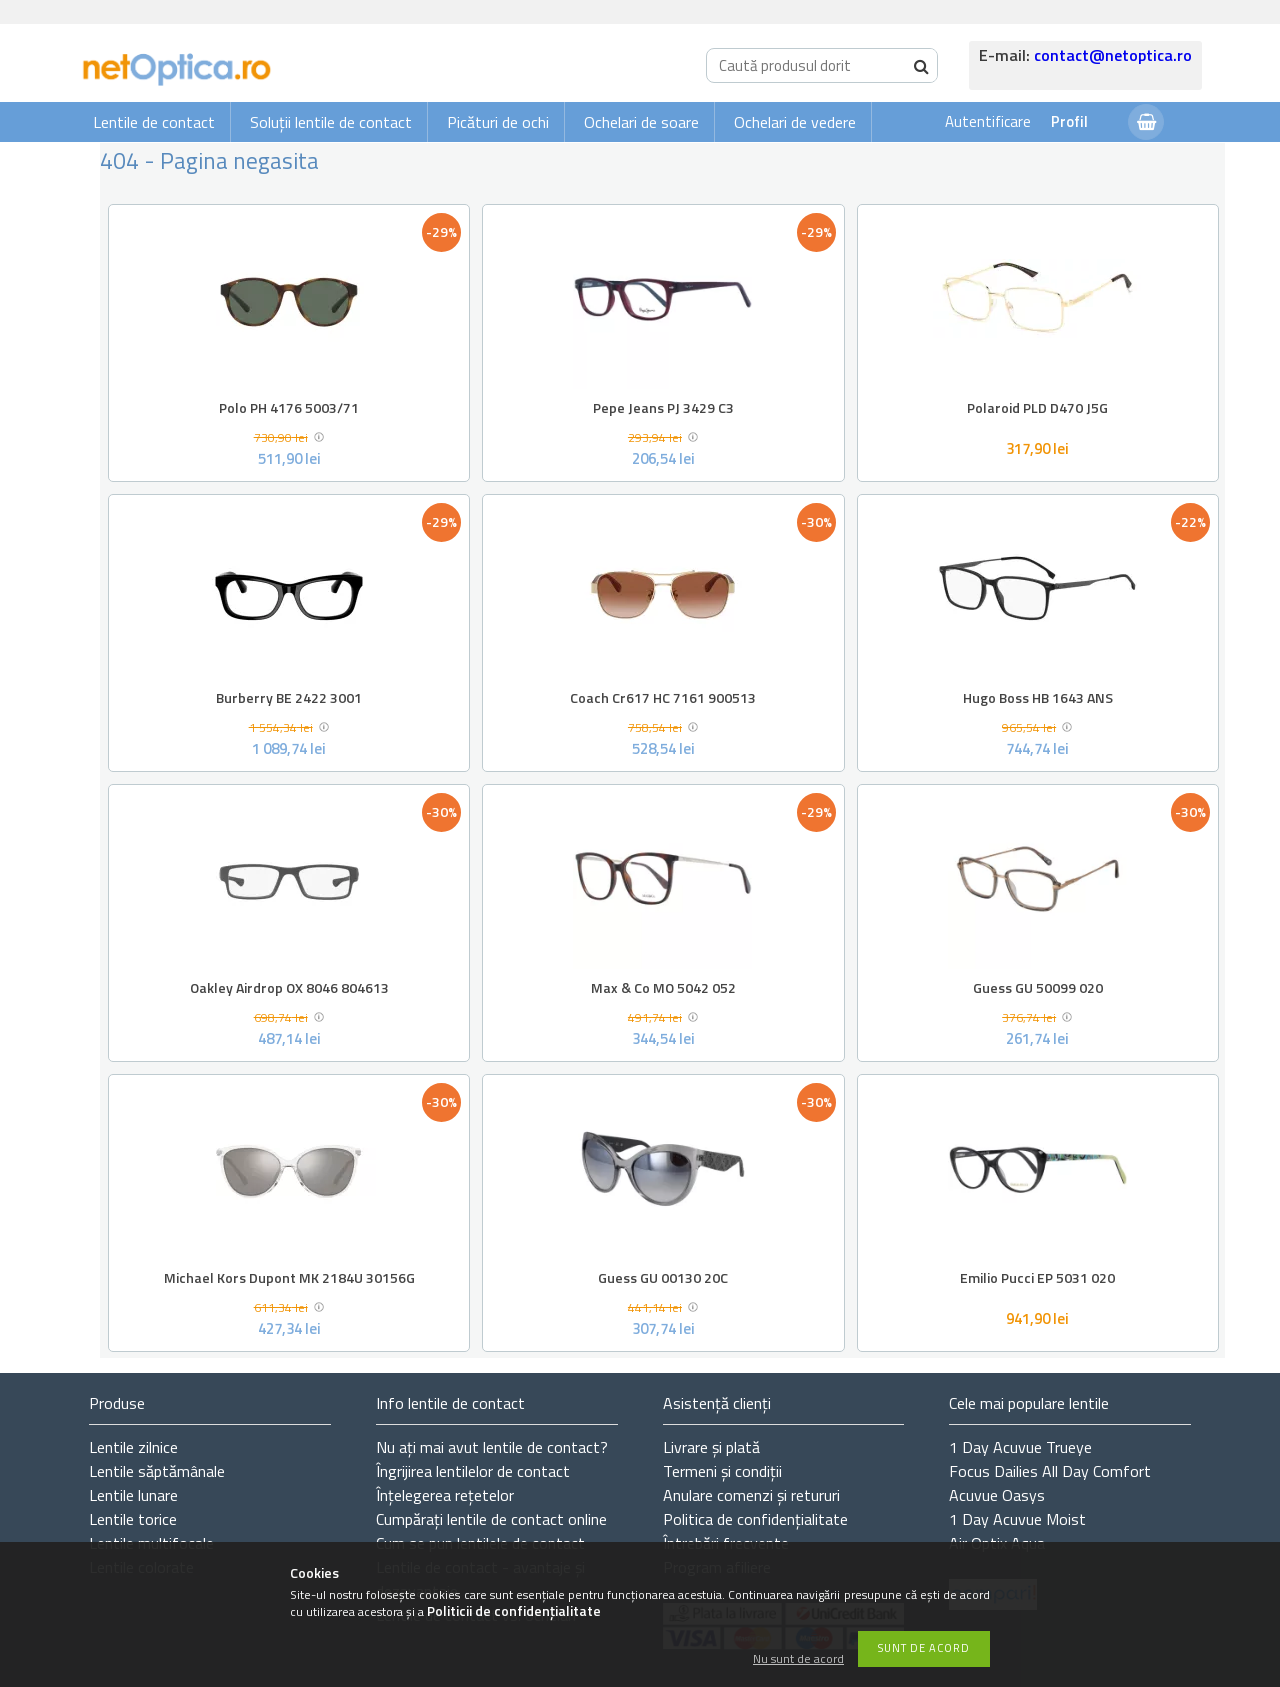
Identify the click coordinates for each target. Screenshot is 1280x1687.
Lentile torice (133, 1519)
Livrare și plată (711, 1447)
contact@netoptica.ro (1113, 55)
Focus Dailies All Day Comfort (1050, 1471)
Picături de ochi (498, 122)
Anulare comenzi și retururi (751, 1495)
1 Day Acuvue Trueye (1020, 1447)
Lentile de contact (154, 122)
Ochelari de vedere (795, 122)
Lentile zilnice (133, 1447)
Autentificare (988, 121)
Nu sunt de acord (798, 1659)
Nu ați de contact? (492, 1447)
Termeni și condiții (722, 1471)
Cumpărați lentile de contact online (491, 1519)
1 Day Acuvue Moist (1017, 1519)
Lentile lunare (133, 1495)
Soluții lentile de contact (331, 122)
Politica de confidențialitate (755, 1519)
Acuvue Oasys (997, 1495)
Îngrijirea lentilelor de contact (473, 1471)
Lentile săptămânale (157, 1471)
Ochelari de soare (641, 122)
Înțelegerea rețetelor (445, 1495)
